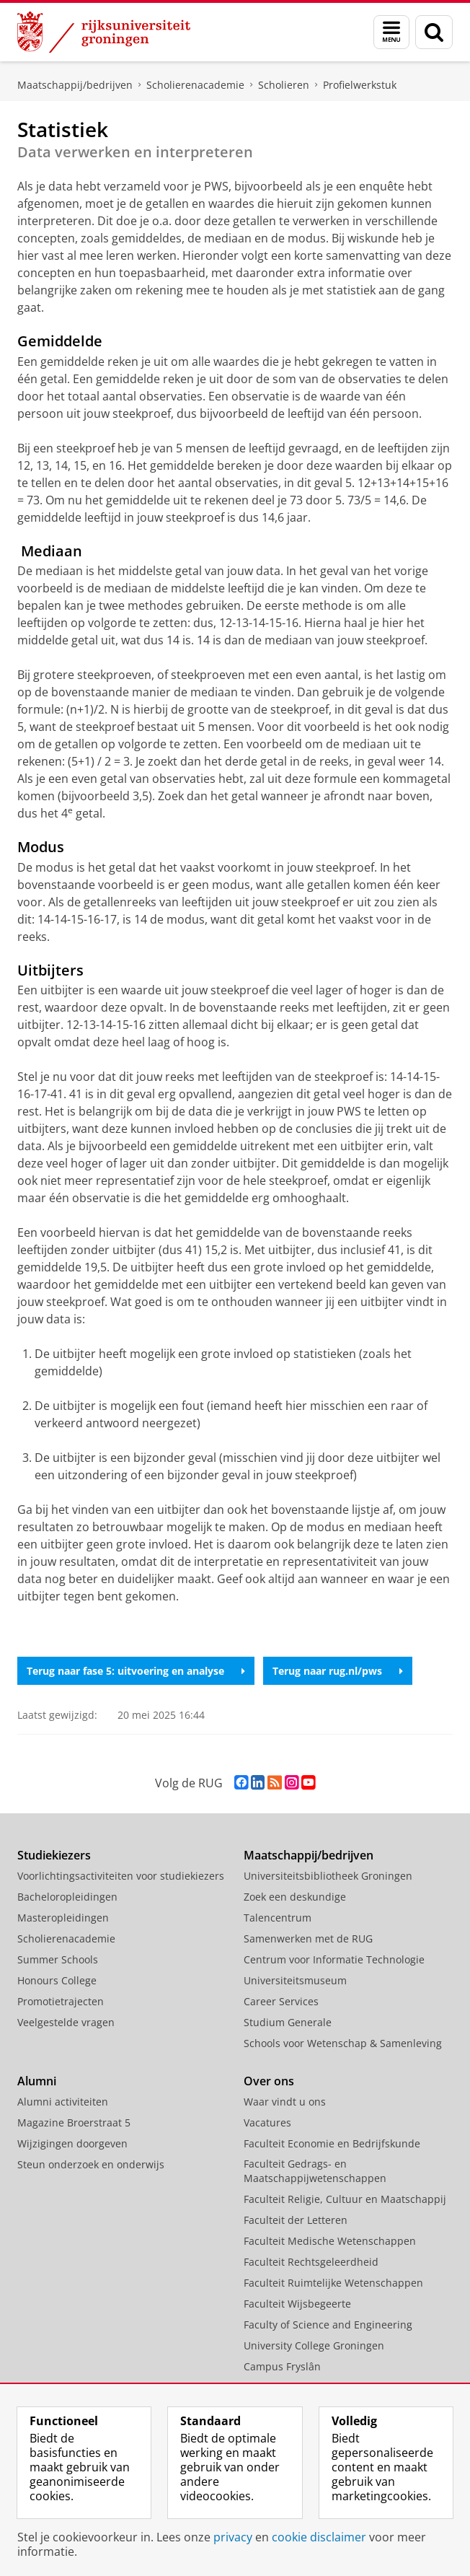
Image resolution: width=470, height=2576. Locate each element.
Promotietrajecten (60, 2001)
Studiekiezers (54, 1855)
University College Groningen (314, 2345)
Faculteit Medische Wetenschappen (330, 2241)
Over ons (269, 2081)
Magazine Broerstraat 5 (73, 2122)
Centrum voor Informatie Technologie (334, 1959)
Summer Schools (57, 1959)
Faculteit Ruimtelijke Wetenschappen (333, 2283)
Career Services (281, 2001)
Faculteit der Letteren (295, 2220)
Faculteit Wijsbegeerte (297, 2303)
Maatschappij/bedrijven (75, 85)
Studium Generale (288, 2022)
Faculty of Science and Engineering (328, 2324)
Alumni (36, 2081)
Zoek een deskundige (295, 1896)
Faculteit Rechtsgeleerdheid (311, 2262)
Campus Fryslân (282, 2366)
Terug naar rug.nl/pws (337, 1671)
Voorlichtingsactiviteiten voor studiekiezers (120, 1876)
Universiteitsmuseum (295, 1980)
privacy (232, 2537)
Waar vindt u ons (285, 2101)
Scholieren (283, 85)
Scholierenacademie (195, 85)
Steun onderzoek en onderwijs (90, 2164)
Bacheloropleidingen (67, 1896)
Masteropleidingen (63, 1917)
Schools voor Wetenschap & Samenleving (343, 2043)
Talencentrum (277, 1917)
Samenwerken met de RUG (308, 1938)
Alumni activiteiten (62, 2101)
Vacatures (267, 2122)
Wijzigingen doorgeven (72, 2143)
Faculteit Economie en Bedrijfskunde (332, 2143)
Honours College (57, 1980)
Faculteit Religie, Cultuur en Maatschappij (345, 2199)
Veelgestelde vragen (66, 2022)
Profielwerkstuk (359, 85)
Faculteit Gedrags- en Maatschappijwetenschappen (315, 2171)
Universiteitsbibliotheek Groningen (328, 1876)
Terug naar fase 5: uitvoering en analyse (136, 1671)
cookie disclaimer (319, 2537)
